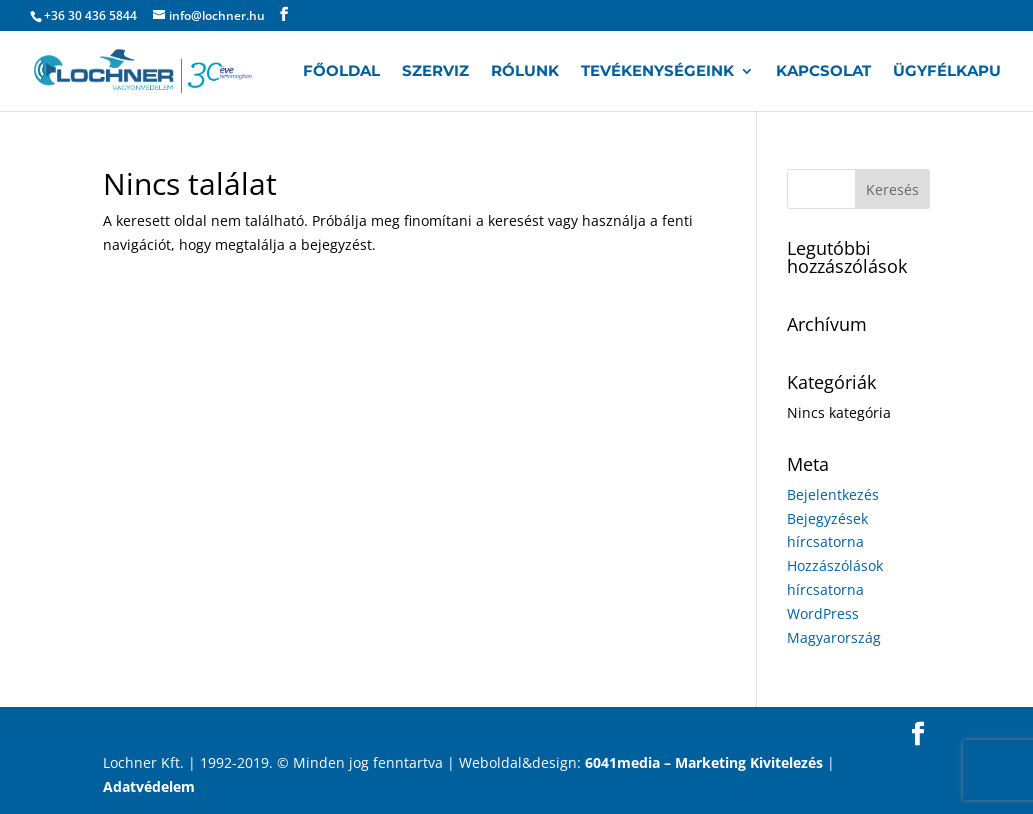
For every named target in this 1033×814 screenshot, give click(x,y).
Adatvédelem (149, 786)
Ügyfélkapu (947, 72)
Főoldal (341, 72)
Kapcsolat (823, 72)
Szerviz (435, 72)
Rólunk (525, 72)
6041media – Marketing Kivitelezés (704, 762)
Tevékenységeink (657, 72)
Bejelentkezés (833, 494)
